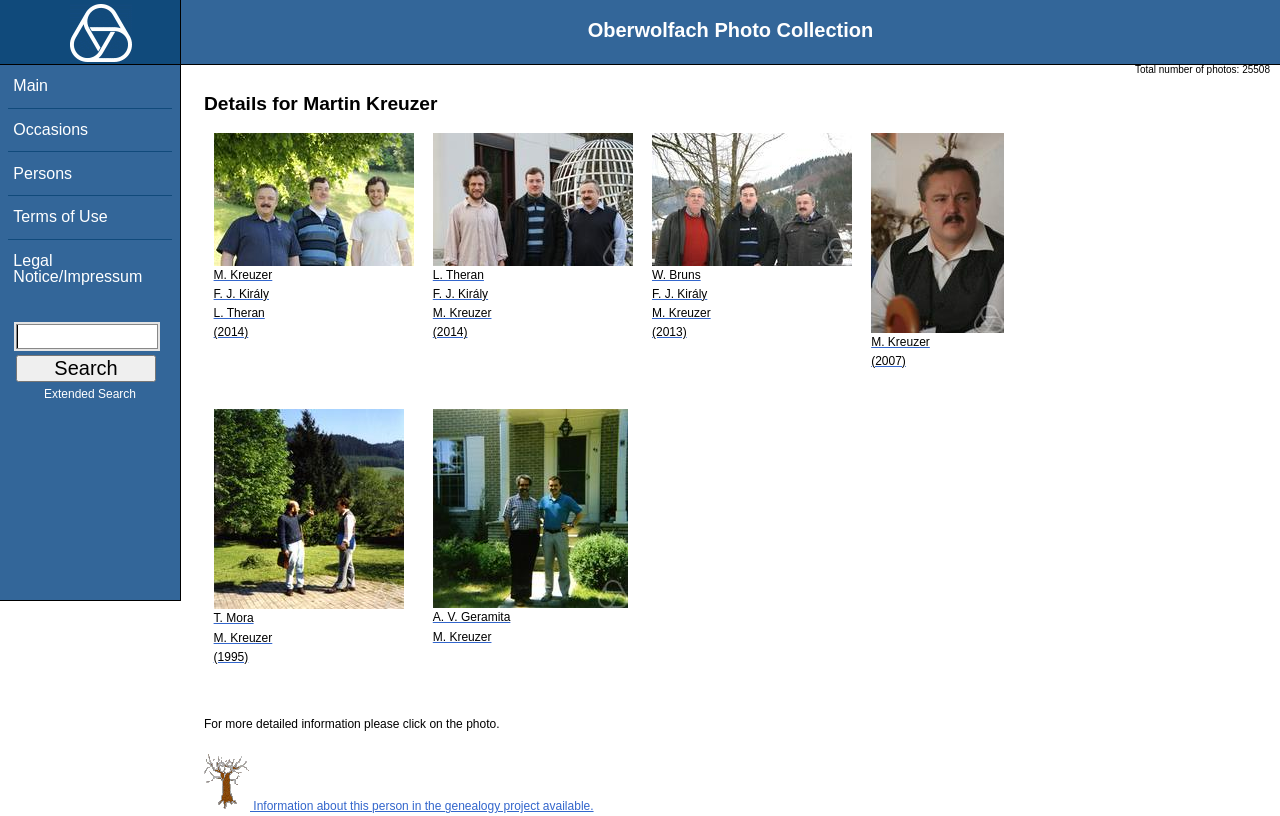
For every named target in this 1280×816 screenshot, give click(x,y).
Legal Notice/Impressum (77, 268)
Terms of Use (60, 216)
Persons (42, 173)
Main (30, 85)
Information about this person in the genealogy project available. (399, 806)
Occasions (50, 129)
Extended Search (90, 398)
